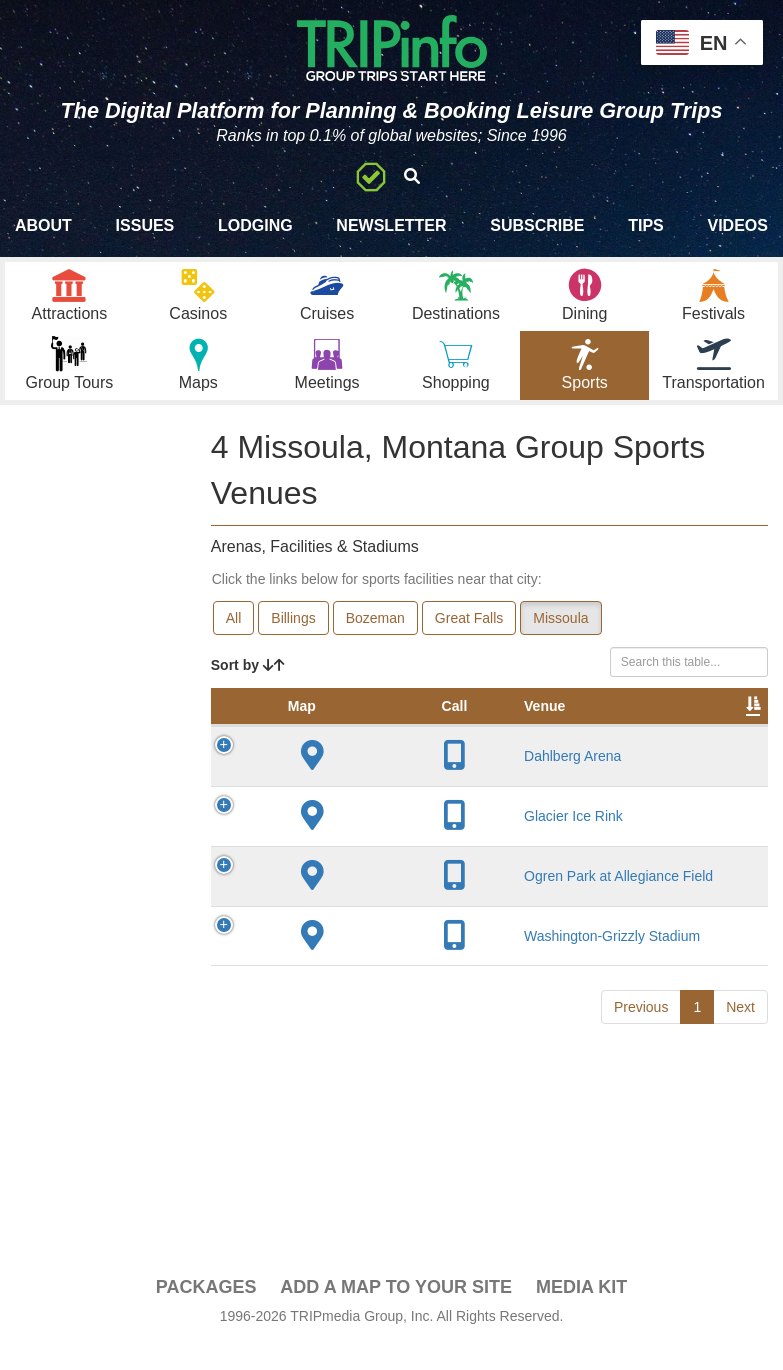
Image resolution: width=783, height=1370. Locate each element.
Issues (145, 225)
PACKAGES (206, 1312)
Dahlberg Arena (390, 801)
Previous (641, 1052)
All (234, 643)
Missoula (560, 643)
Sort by (248, 690)
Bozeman (375, 643)
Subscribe (537, 225)
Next (740, 1052)
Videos (737, 225)
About (43, 225)
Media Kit (581, 1312)
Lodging (255, 225)
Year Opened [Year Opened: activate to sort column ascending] (595, 741)
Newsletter (391, 225)
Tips (646, 225)
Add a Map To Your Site (396, 1312)
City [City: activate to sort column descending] (510, 751)
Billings (293, 643)
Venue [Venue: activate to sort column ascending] (362, 751)
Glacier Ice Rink (391, 861)
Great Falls (469, 643)
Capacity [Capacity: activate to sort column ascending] (708, 751)
